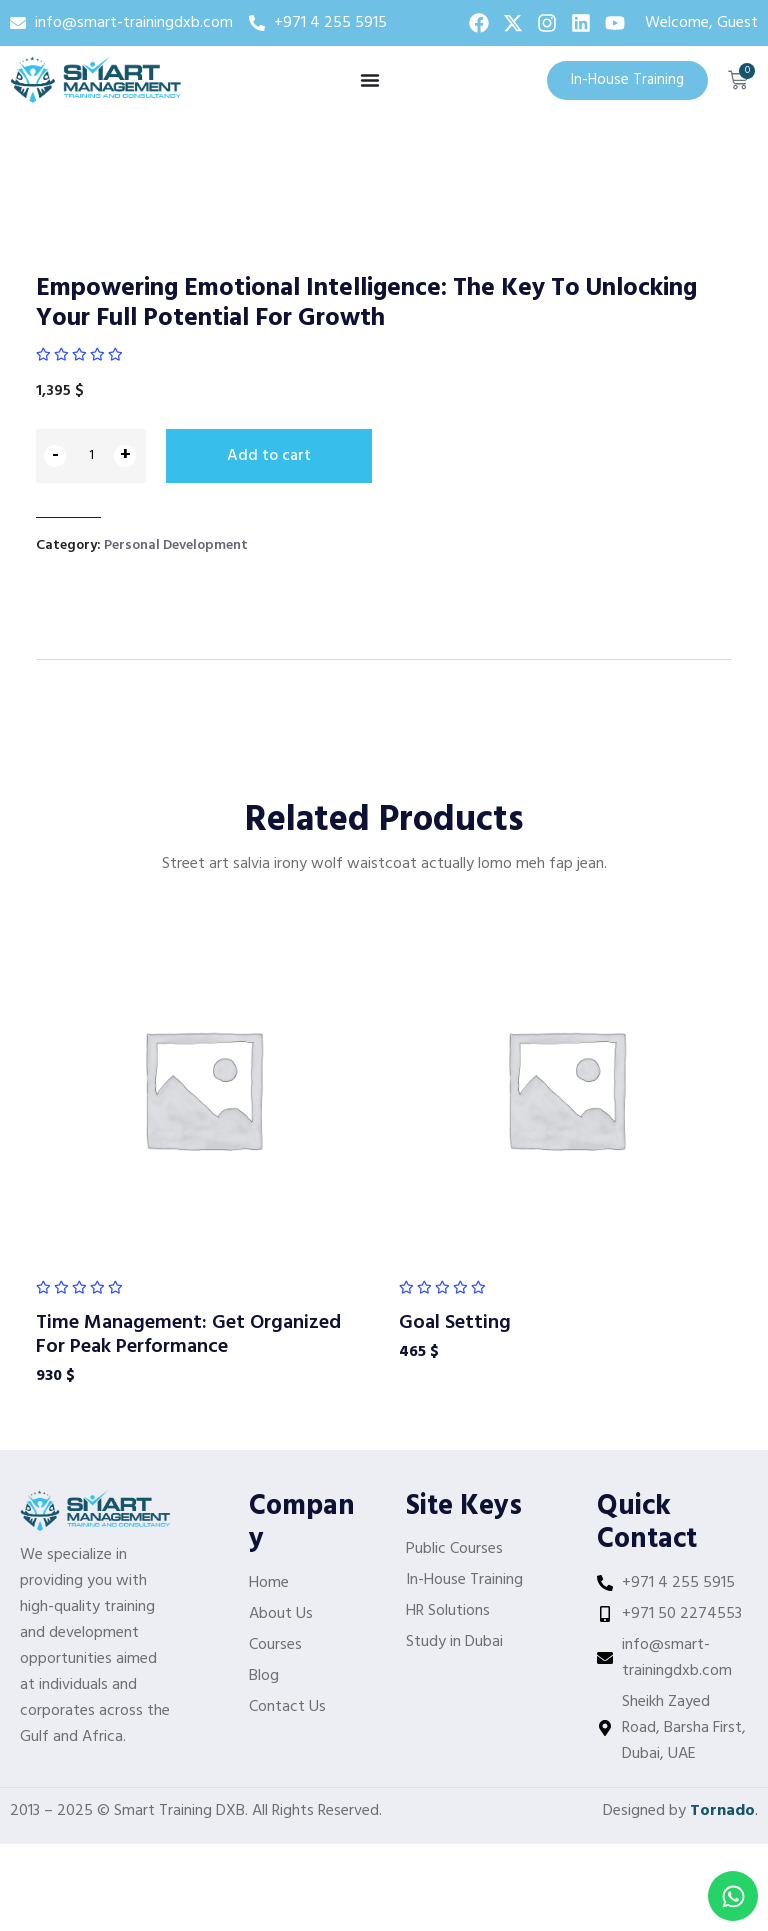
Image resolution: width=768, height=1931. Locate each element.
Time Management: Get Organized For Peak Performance (188, 1332)
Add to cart (269, 456)
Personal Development (176, 541)
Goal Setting (455, 1320)
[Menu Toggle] (370, 80)
